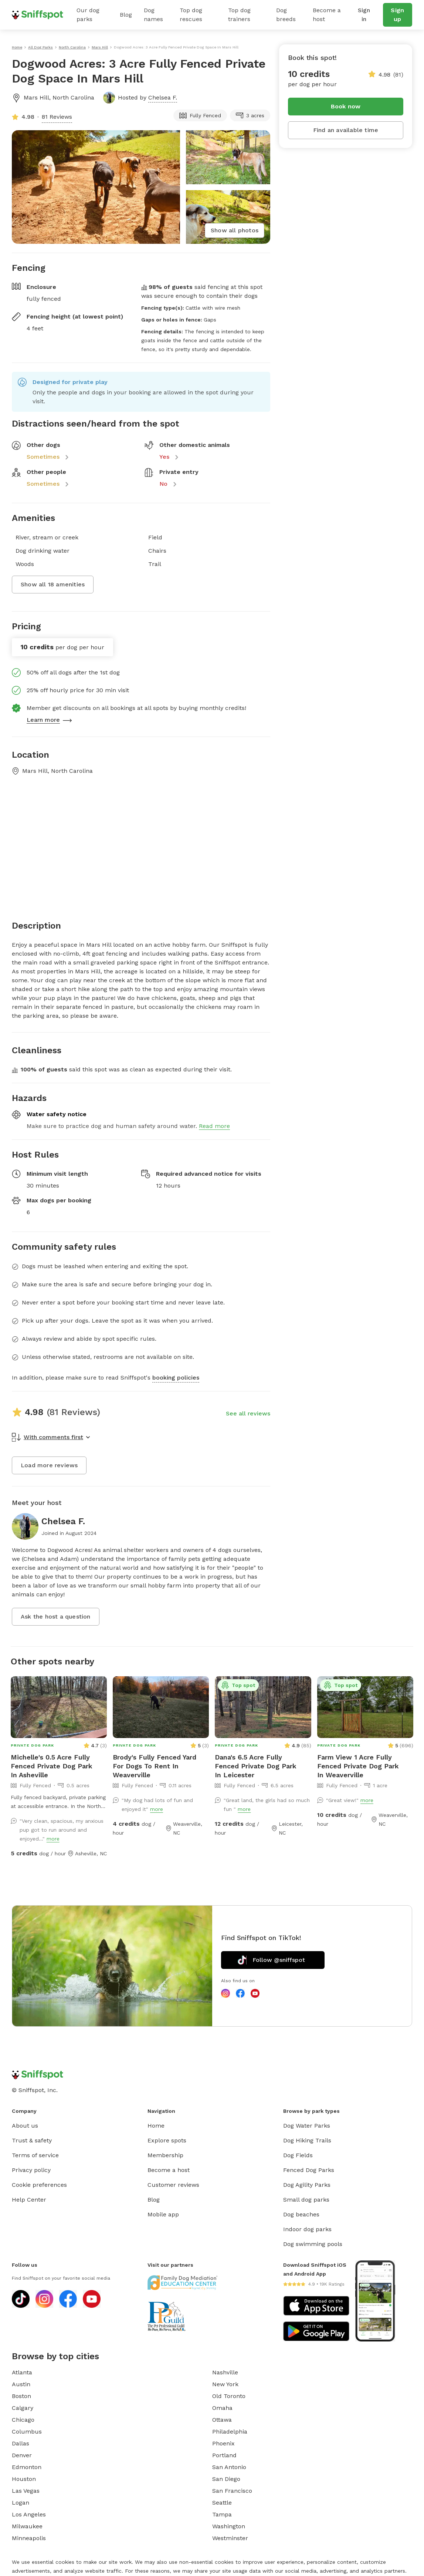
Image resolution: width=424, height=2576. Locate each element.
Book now (346, 106)
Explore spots (166, 2140)
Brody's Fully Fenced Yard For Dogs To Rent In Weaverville (154, 1766)
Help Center (29, 2199)
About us (25, 2125)
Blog (126, 14)
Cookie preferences (39, 2184)
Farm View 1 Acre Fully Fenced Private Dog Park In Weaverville (358, 1766)
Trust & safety (32, 2140)
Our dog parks (88, 15)
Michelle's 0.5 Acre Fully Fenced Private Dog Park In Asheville (51, 1766)
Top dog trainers (239, 15)
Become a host (327, 15)
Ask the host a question (56, 1616)
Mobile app (163, 2214)
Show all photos (234, 230)
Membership (165, 2155)
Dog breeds (286, 15)
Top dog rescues (191, 15)
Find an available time (345, 130)
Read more (214, 1125)
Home (155, 2125)
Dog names (153, 15)
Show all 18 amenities (53, 584)
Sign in (364, 15)
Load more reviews (49, 1465)
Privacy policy (31, 2169)
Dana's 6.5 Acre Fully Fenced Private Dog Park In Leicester (255, 1766)
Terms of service (35, 2155)
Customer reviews (173, 2184)
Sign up (397, 15)
